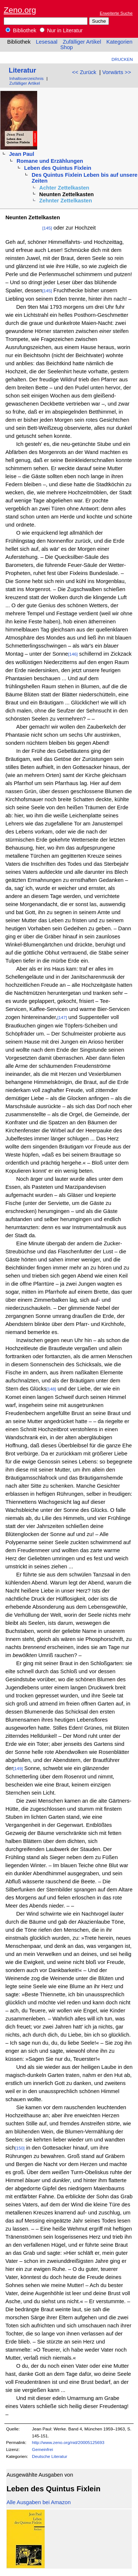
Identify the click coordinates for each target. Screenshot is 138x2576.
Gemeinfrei (42, 2449)
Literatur (22, 70)
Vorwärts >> (116, 72)
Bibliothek (21, 30)
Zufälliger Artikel (82, 42)
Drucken (122, 59)
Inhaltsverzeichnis (26, 78)
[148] (51, 1388)
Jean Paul (21, 154)
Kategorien (119, 42)
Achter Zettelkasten (64, 188)
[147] (62, 1017)
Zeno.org (20, 10)
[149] (18, 1768)
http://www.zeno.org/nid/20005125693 (68, 2442)
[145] (47, 228)
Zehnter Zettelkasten (65, 201)
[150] (20, 2148)
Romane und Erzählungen (50, 161)
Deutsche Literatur (49, 2456)
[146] (73, 654)
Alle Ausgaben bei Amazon (39, 2502)
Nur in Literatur (61, 30)
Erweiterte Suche (116, 13)
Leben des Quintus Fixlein (57, 168)
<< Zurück (84, 72)
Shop (66, 47)
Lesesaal (46, 42)
